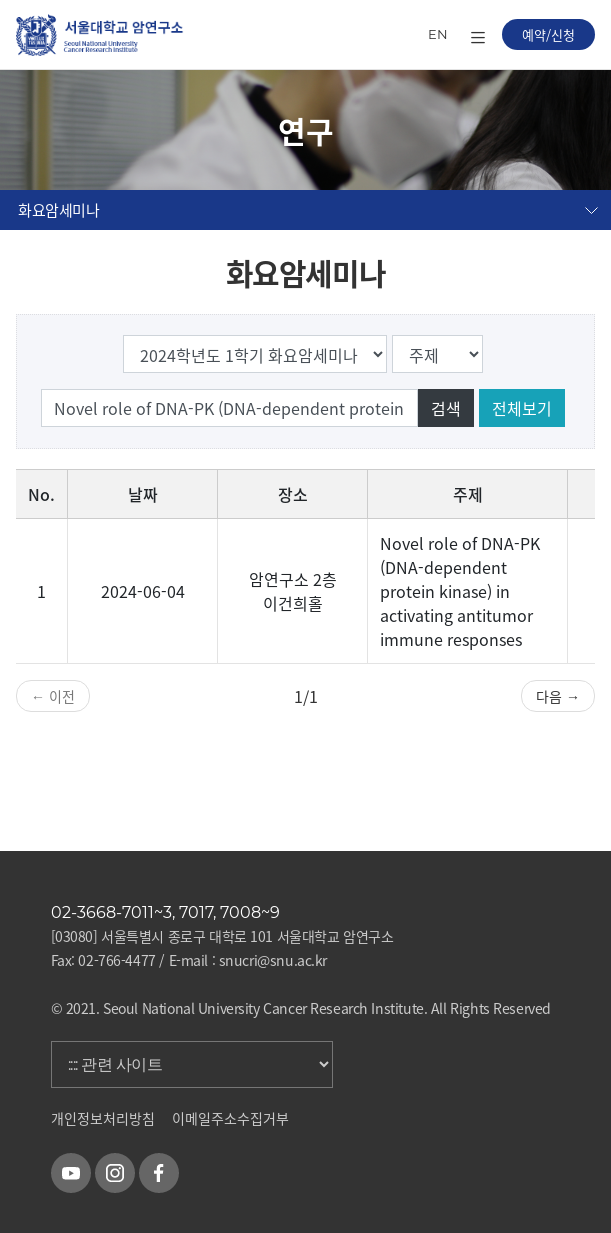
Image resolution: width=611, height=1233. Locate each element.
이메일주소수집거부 (230, 1118)
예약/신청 (548, 34)
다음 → (558, 696)
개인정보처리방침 (103, 1118)
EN (438, 34)
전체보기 (522, 408)
